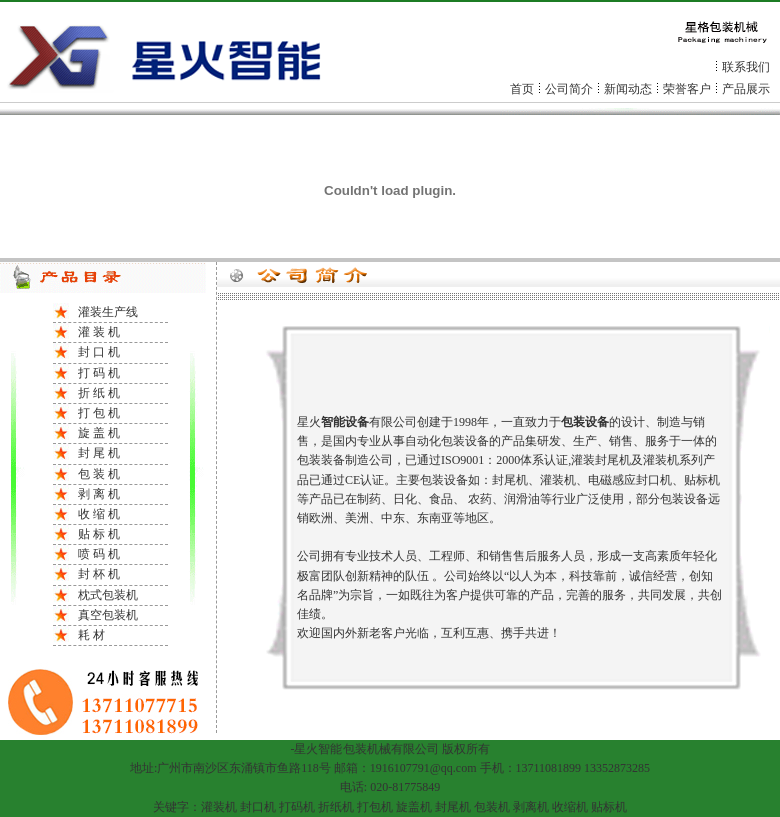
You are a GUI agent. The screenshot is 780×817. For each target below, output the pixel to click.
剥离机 (531, 807)
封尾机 (453, 807)
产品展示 (746, 89)
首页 (522, 89)
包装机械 (367, 749)
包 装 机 (99, 474)
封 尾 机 (99, 453)
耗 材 (91, 635)
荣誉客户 (687, 89)
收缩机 (570, 807)
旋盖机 (414, 807)
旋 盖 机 (99, 433)
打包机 (375, 807)
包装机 (492, 807)
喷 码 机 (99, 554)
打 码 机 (99, 373)
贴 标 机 (99, 534)
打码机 (297, 807)
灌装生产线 (108, 312)
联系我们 (746, 67)
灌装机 (219, 807)
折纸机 (336, 807)
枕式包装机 (108, 595)
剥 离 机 (99, 494)
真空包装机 (108, 615)
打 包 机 (99, 413)
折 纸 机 (99, 393)
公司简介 (569, 89)
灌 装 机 (99, 332)
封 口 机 (99, 352)
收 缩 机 (99, 514)
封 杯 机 (99, 574)
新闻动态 (628, 89)
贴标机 (609, 807)
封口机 (258, 807)
